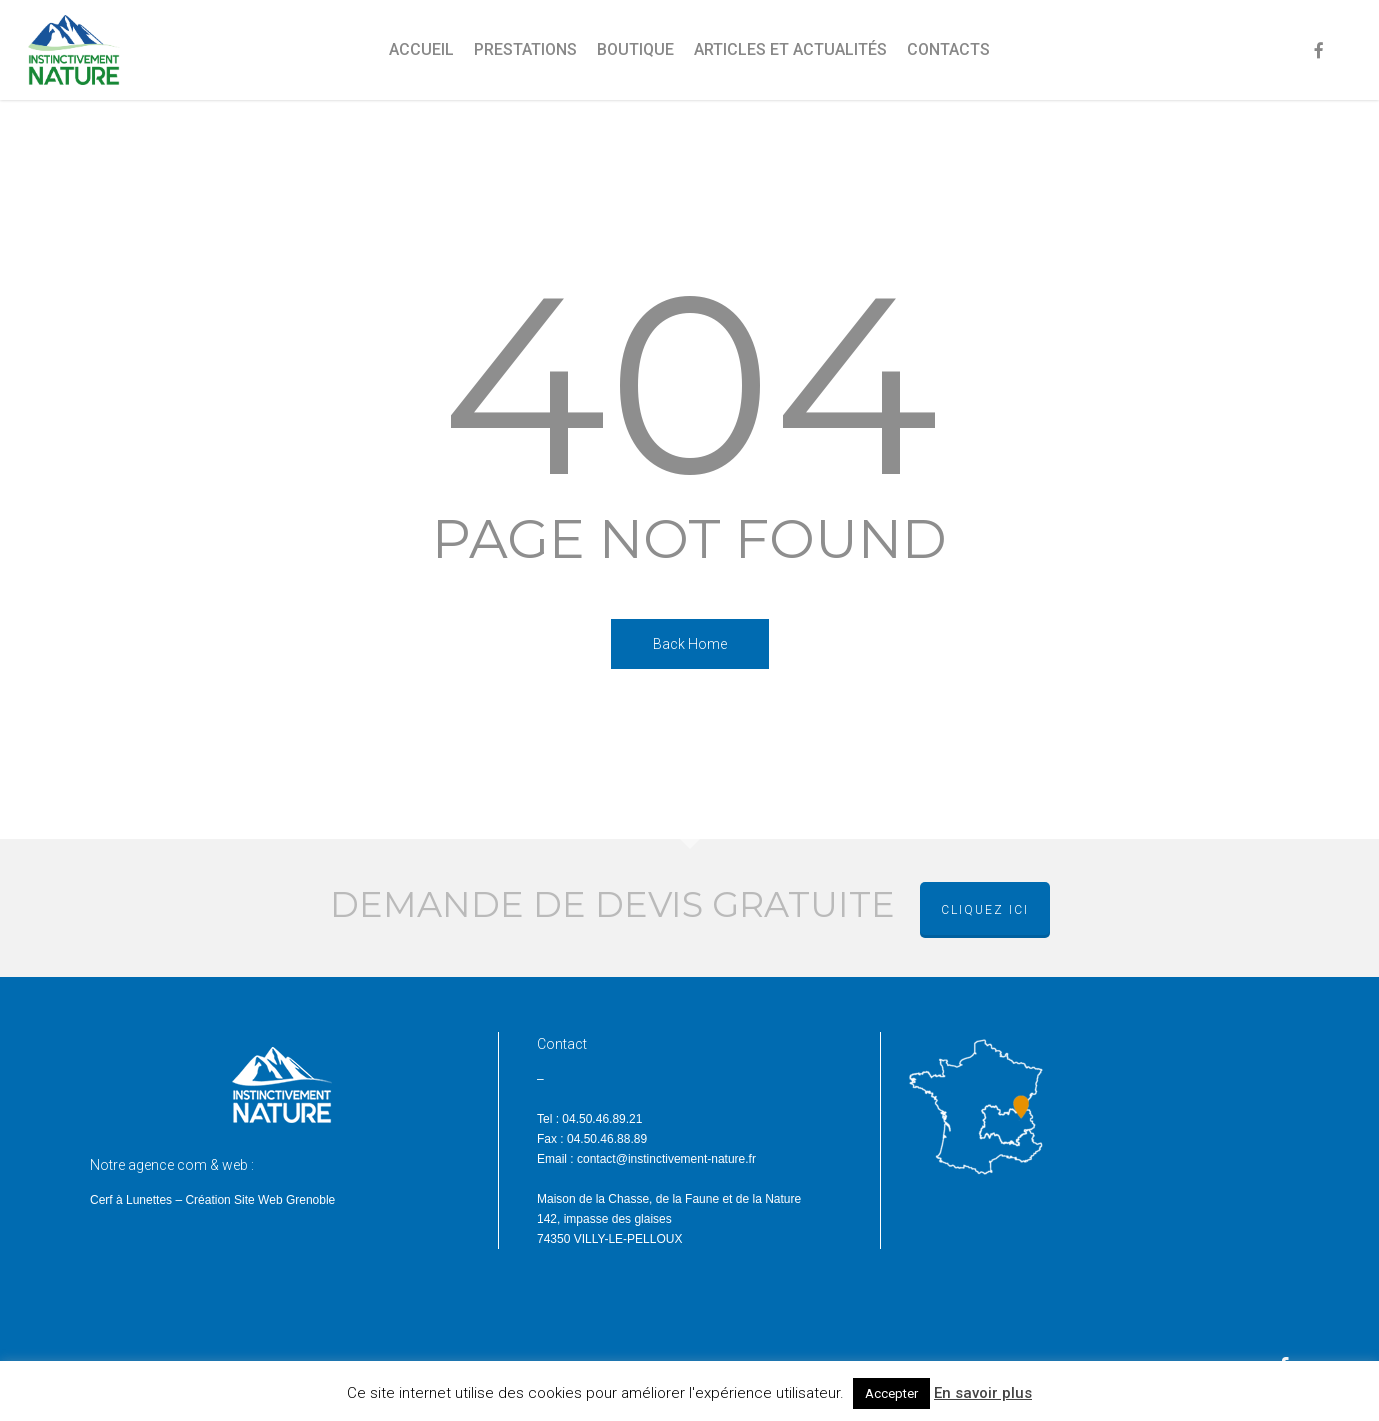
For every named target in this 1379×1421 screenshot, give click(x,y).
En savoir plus (983, 1393)
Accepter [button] (891, 1393)
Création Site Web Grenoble (260, 1200)
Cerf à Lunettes (131, 1200)
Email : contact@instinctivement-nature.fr (646, 1159)
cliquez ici (985, 910)
